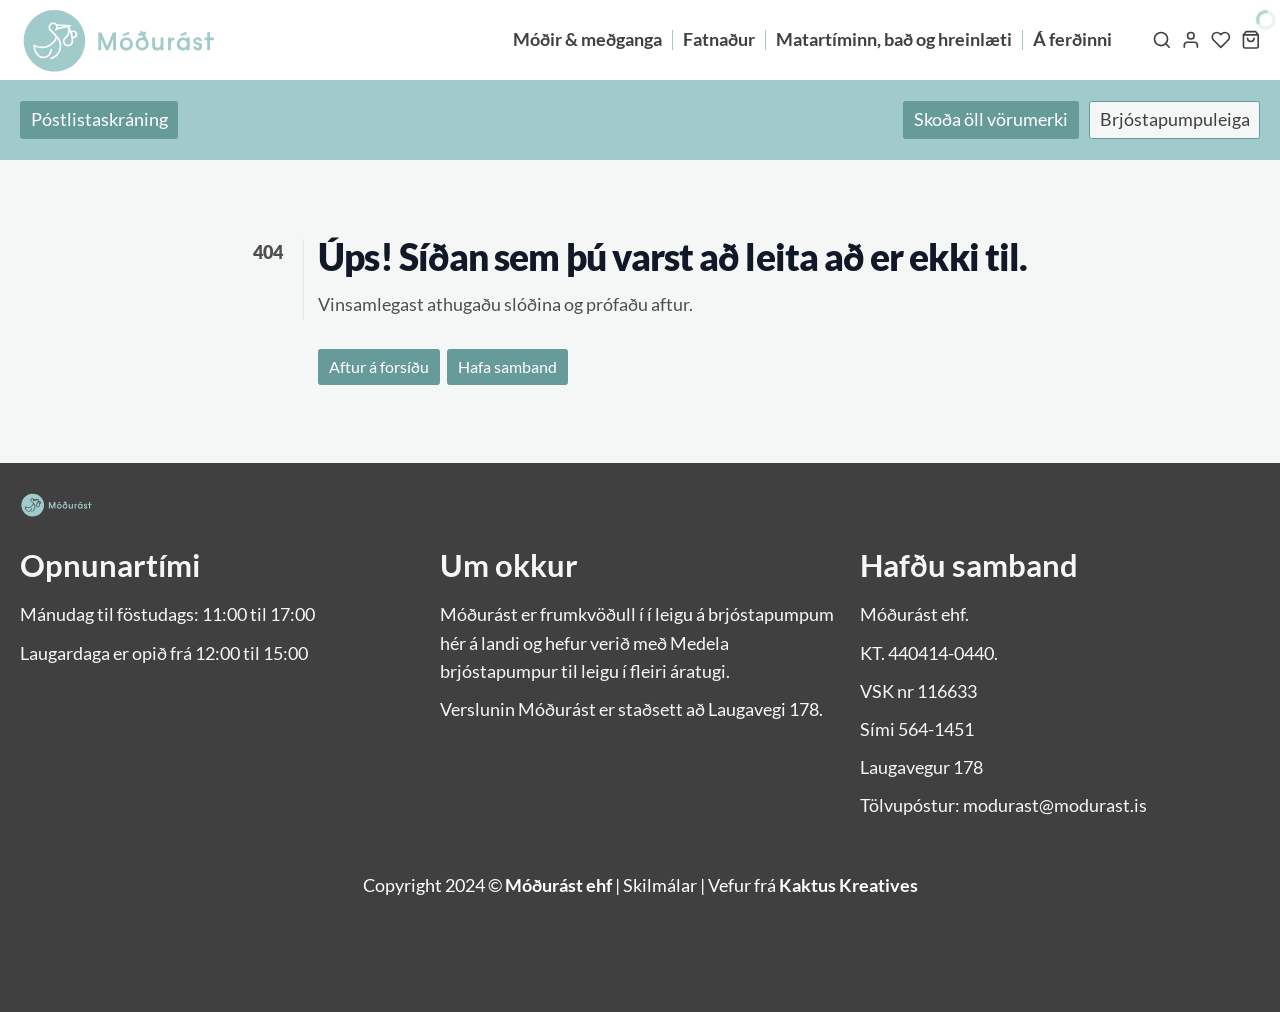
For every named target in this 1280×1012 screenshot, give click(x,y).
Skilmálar (660, 885)
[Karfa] (1251, 40)
